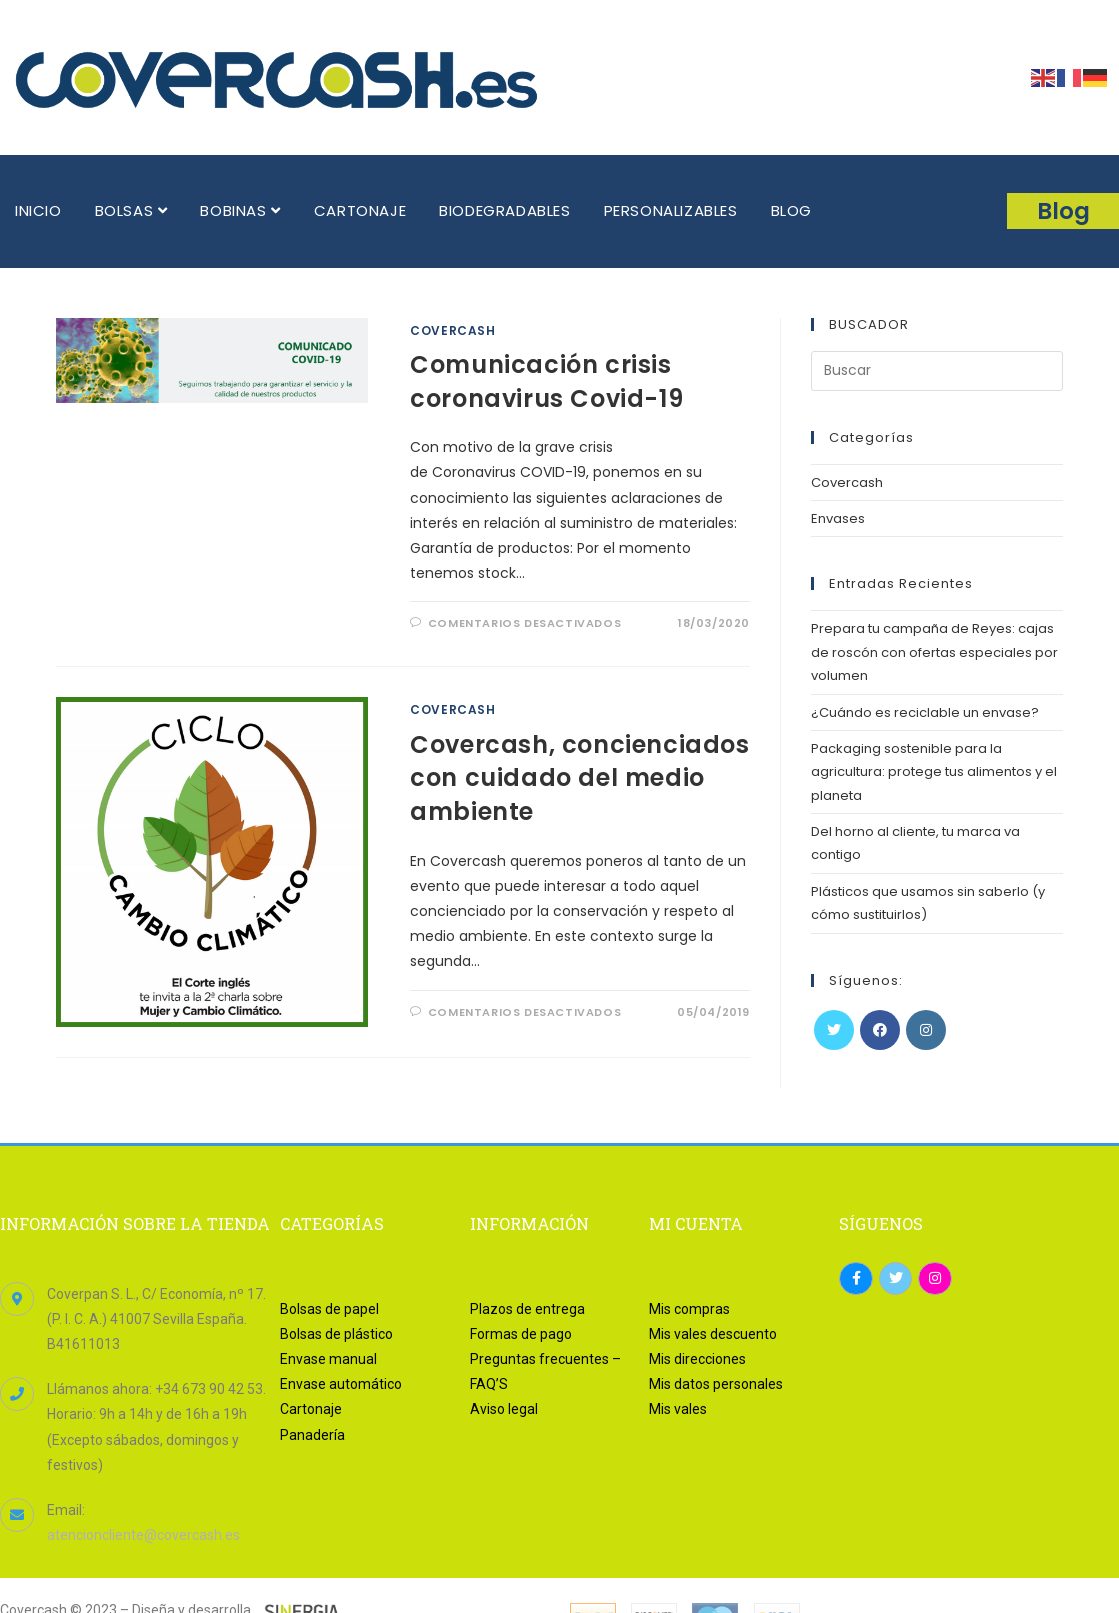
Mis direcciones (697, 1359)
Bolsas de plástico (336, 1334)
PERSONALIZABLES (671, 210)
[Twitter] (834, 1030)
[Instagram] (926, 1030)
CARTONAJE (360, 210)
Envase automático (341, 1384)
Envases (838, 518)
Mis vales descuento (713, 1334)
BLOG (791, 210)
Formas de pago (521, 1334)
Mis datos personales (716, 1384)
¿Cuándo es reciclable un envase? (925, 712)
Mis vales (678, 1409)
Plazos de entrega (527, 1309)
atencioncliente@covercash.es (143, 1535)
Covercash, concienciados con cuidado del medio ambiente (579, 778)
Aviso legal (504, 1409)
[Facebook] (880, 1030)
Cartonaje (311, 1409)
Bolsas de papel (329, 1309)
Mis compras (689, 1309)
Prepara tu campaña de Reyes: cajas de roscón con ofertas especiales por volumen (934, 652)
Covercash (452, 330)
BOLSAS (131, 210)
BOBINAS (240, 210)
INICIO (38, 210)
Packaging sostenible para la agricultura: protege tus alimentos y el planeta (934, 772)
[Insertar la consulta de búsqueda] (937, 371)
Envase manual (328, 1359)
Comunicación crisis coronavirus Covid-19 (546, 381)
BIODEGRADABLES (504, 210)
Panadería (312, 1435)
